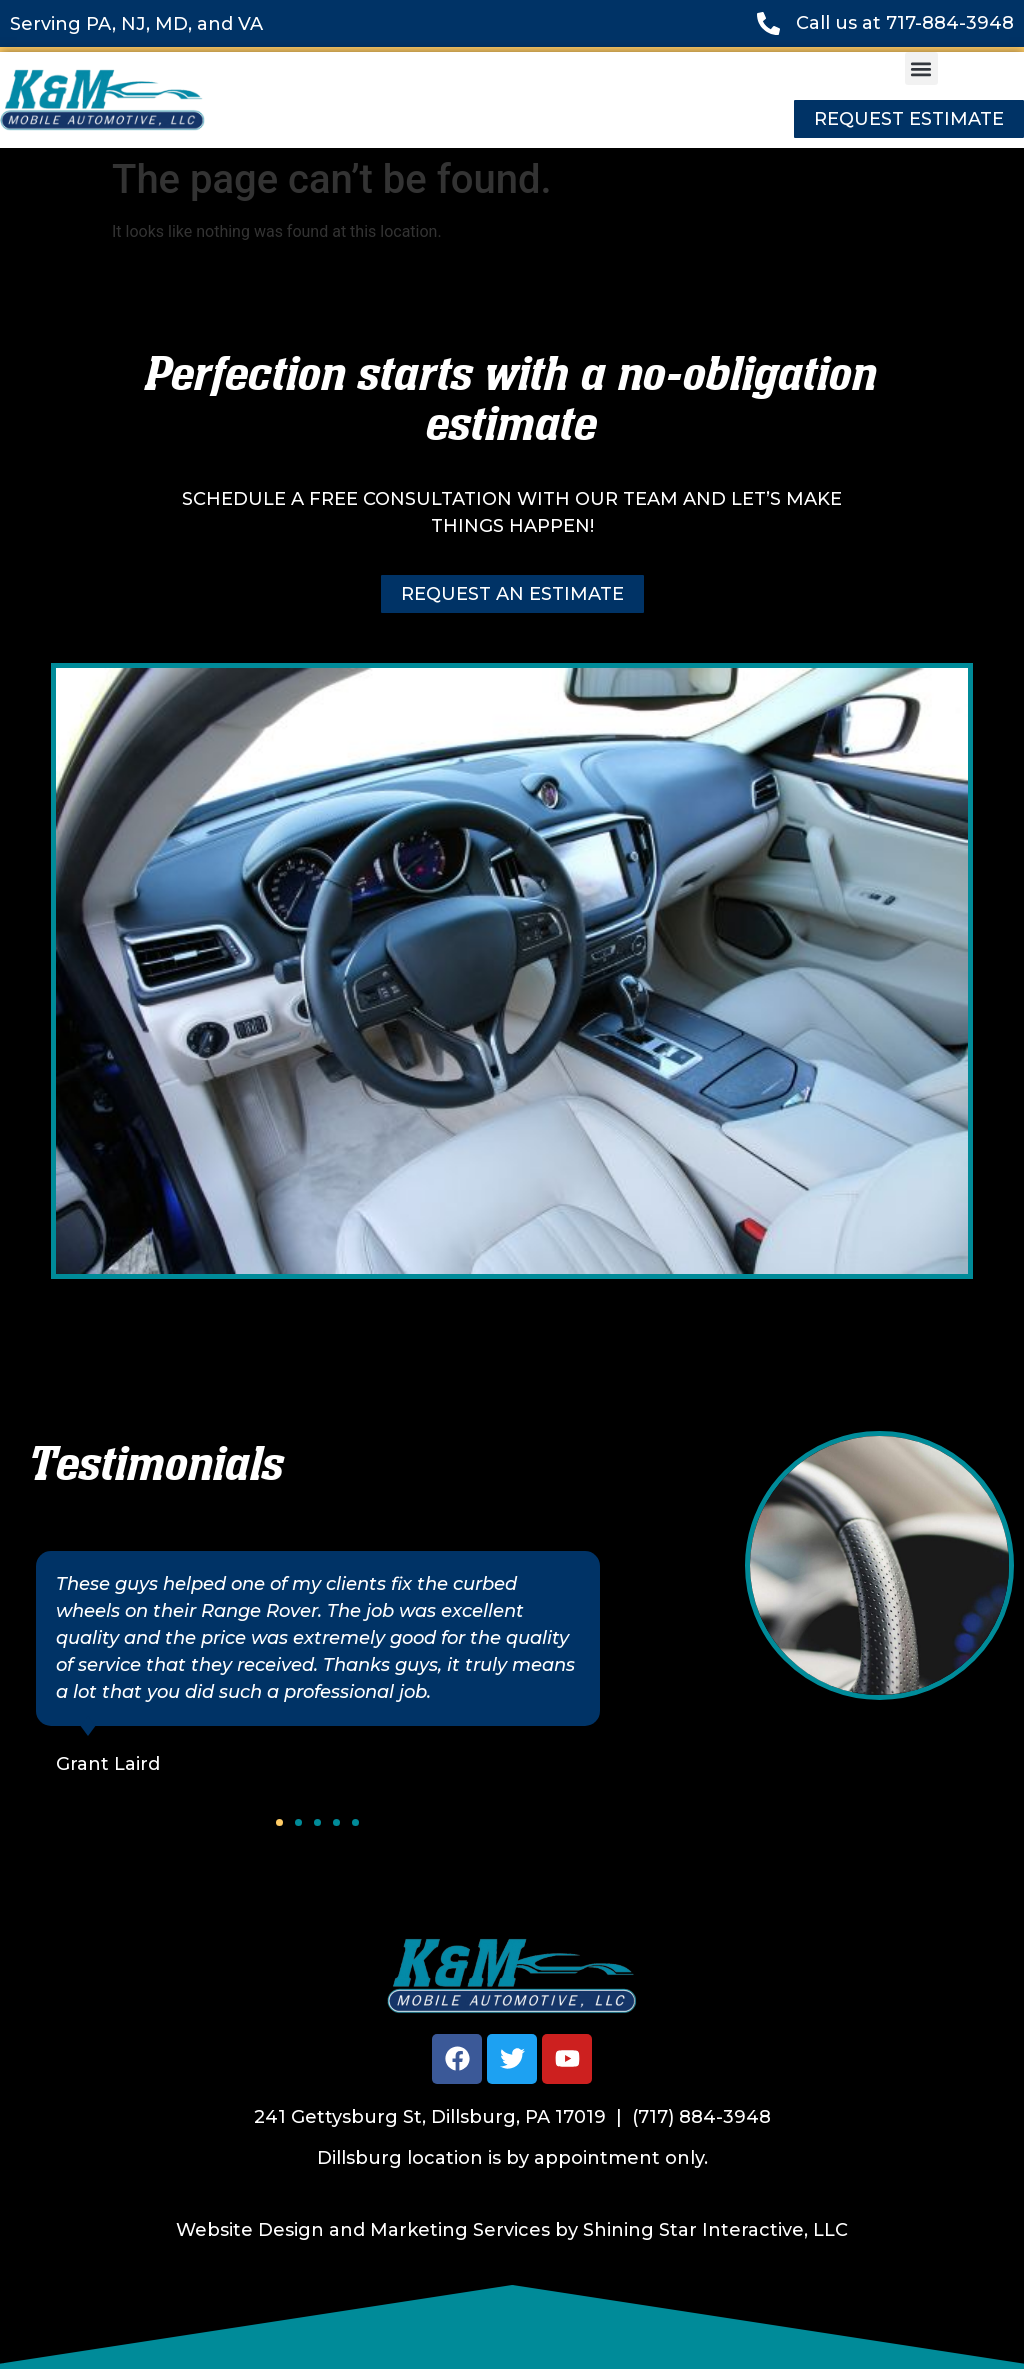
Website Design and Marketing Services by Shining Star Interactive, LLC (512, 2230)
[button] (921, 68)
